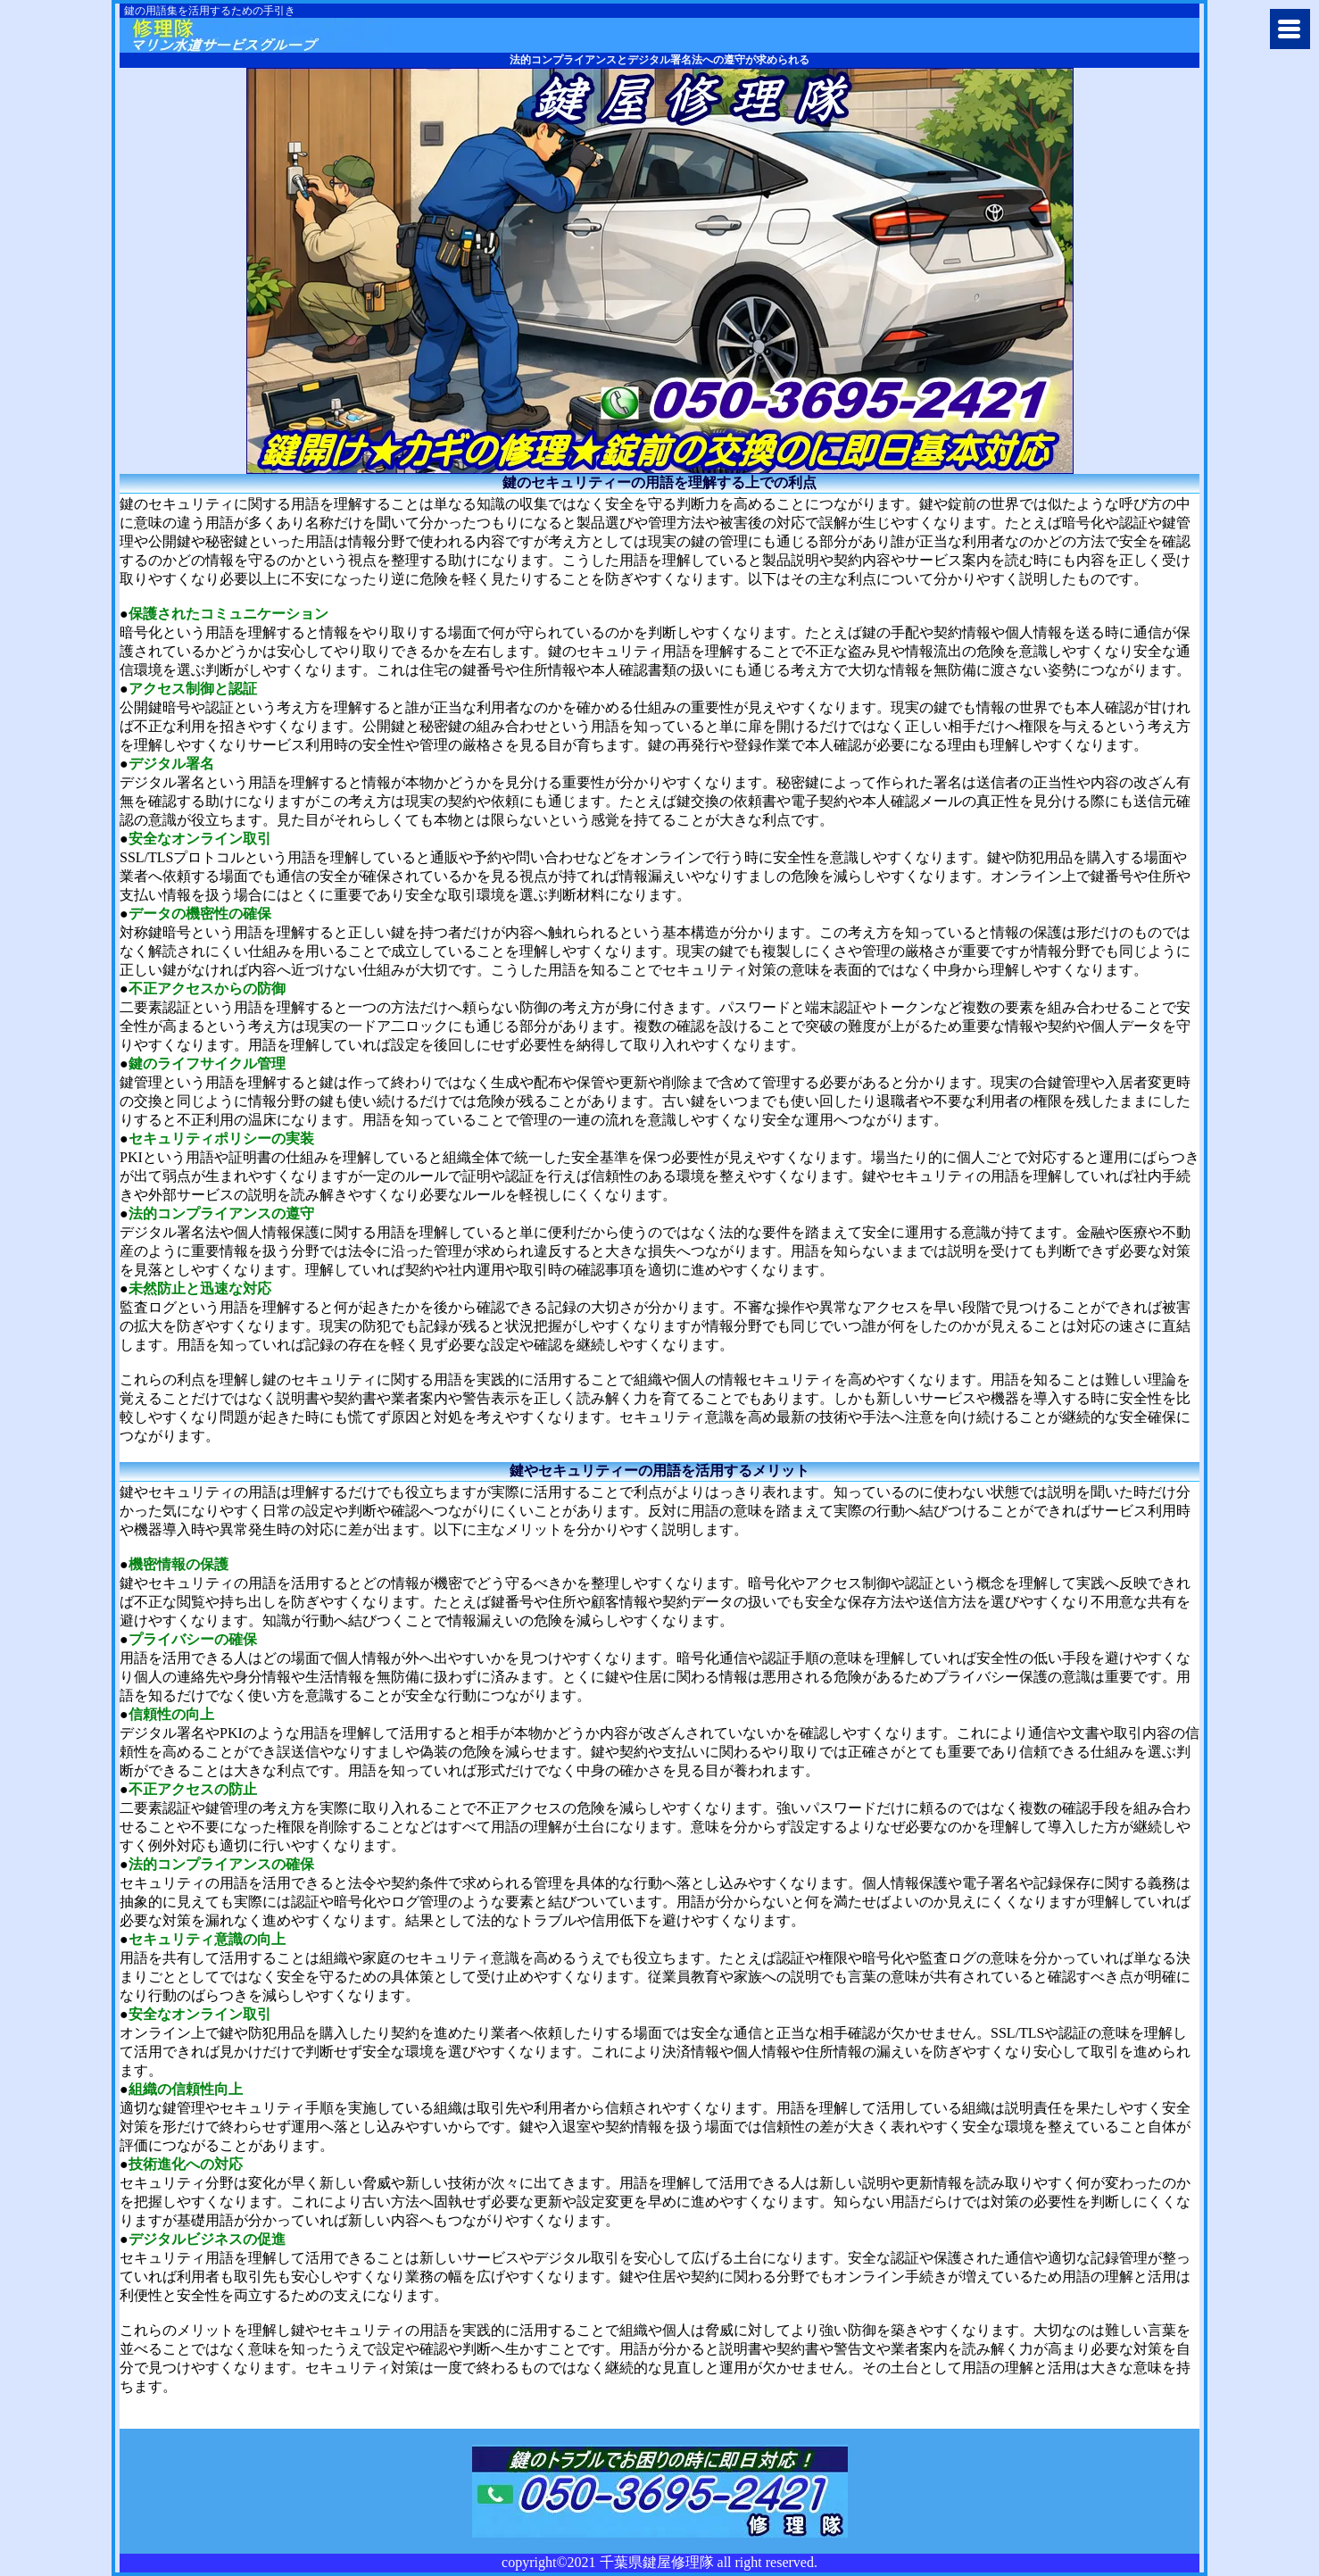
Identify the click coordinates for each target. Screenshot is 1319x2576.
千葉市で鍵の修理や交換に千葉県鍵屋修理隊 (260, 35)
